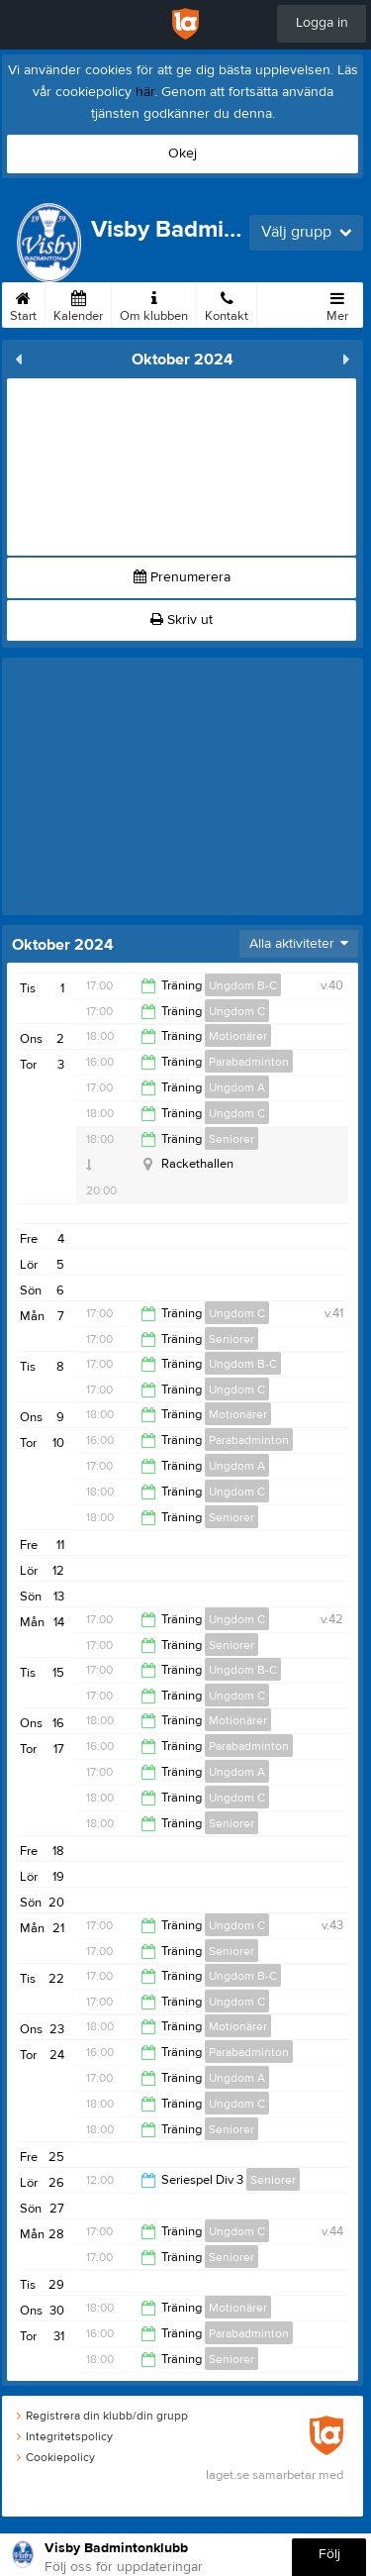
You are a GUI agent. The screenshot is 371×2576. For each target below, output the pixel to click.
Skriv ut (181, 620)
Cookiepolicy (56, 2457)
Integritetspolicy (65, 2436)
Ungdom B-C (243, 985)
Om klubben (154, 303)
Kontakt (226, 303)
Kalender (78, 303)
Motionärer (238, 1036)
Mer (337, 303)
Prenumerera (182, 577)
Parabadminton (249, 1062)
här (145, 92)
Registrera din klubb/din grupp (102, 2415)
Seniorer (231, 1139)
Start (23, 303)
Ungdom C (237, 1011)
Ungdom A (237, 1087)
